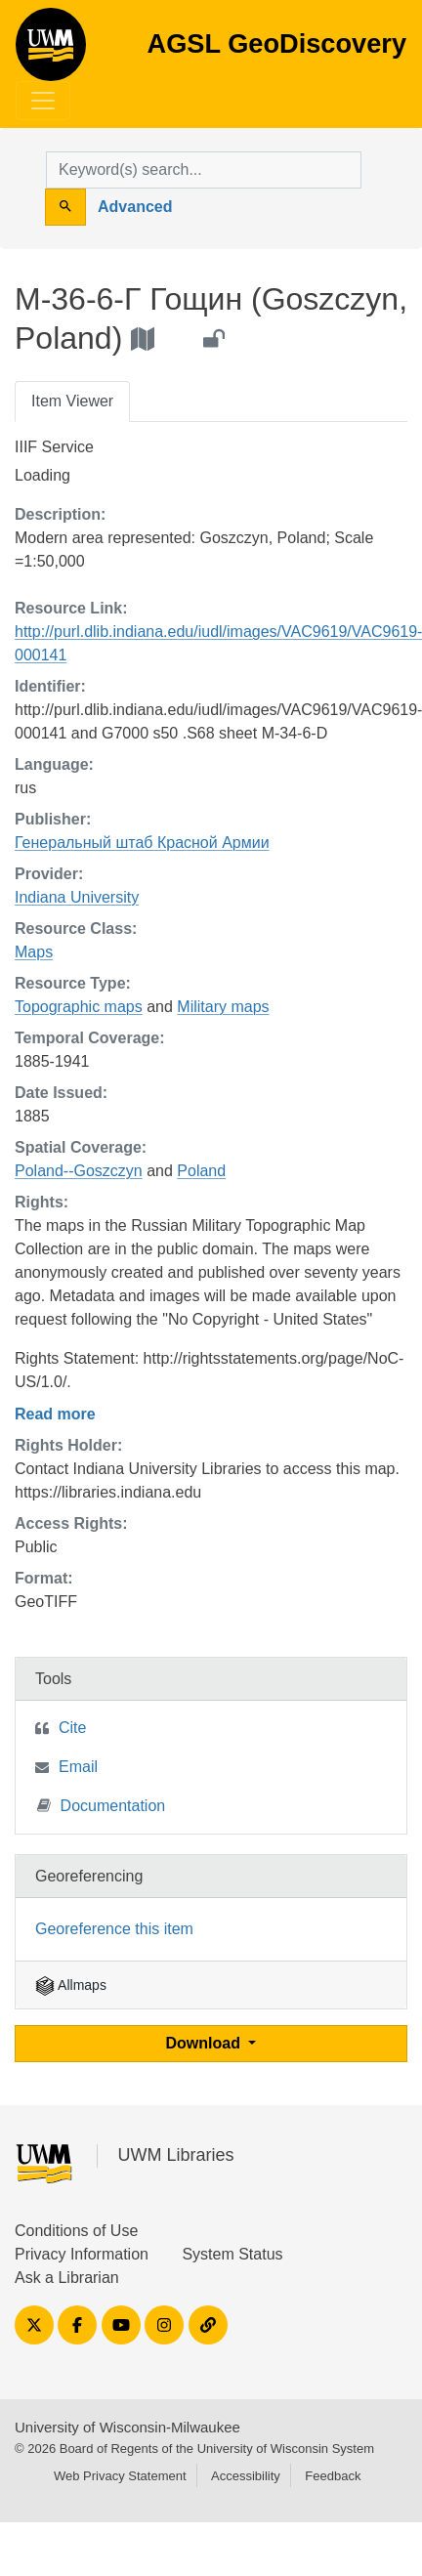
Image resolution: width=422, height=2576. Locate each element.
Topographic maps (79, 1006)
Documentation (101, 1804)
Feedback (332, 2476)
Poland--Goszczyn (79, 1170)
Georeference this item (114, 1929)
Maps (34, 952)
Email (78, 1766)
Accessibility (245, 2476)
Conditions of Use (76, 2230)
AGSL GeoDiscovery (50, 50)
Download (205, 2043)
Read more (55, 1414)
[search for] (203, 170)
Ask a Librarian (67, 2277)
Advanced (135, 206)
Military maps (223, 1006)
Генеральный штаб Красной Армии (142, 842)
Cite (72, 1727)
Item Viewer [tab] (72, 401)
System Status (232, 2254)
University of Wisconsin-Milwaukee (127, 2427)
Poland (201, 1170)
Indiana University (77, 897)
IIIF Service (54, 447)
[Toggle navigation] (43, 100)
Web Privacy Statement (120, 2476)
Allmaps (70, 1985)
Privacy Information (81, 2254)
